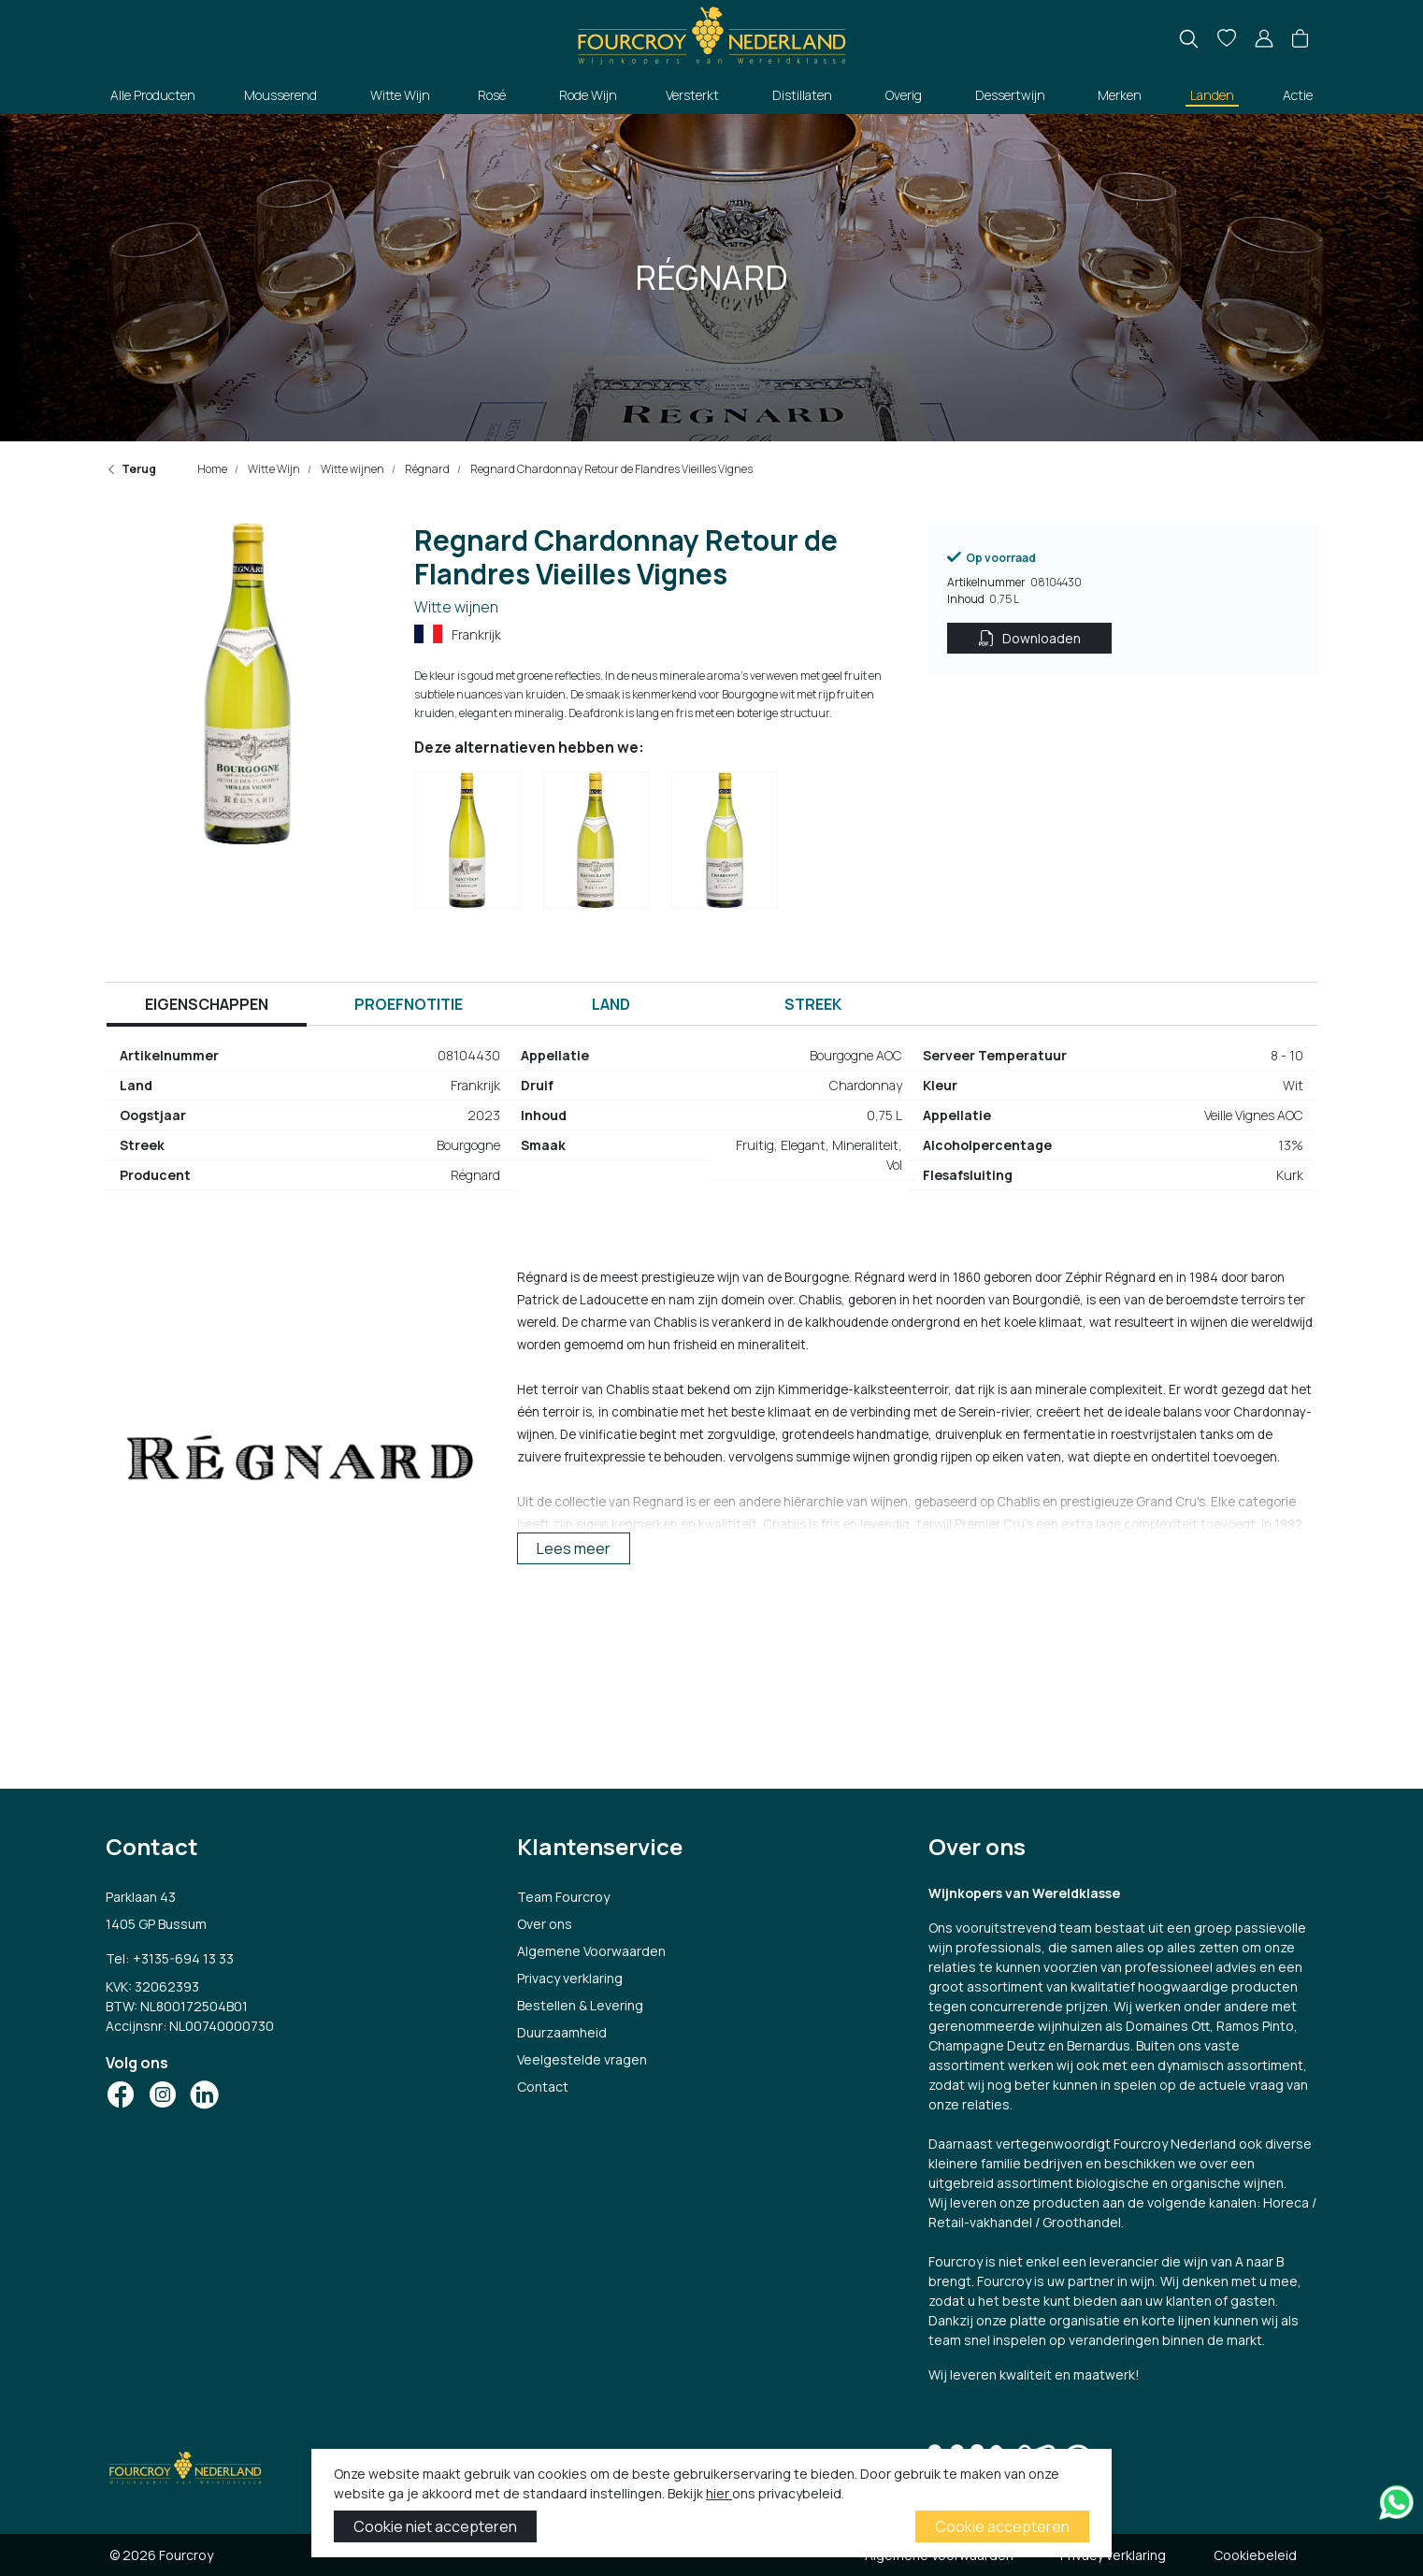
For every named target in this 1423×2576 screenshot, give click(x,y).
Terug (131, 469)
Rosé (492, 95)
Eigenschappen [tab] (206, 1004)
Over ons (544, 1924)
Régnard (426, 469)
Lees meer (574, 1548)
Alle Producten (152, 95)
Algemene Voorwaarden (591, 1951)
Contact (542, 2086)
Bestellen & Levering (580, 2005)
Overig (903, 95)
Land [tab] (611, 1004)
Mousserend (280, 95)
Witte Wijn (400, 95)
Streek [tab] (812, 1004)
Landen (1212, 95)
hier (719, 2493)
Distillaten (802, 95)
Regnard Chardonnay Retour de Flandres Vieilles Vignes (610, 469)
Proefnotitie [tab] (408, 1004)
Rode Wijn (588, 95)
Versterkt (692, 95)
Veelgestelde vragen (582, 2059)
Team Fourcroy (563, 1897)
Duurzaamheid (562, 2032)
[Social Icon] (121, 2093)
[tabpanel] (711, 1123)
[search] (1189, 38)
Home (212, 469)
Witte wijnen (351, 469)
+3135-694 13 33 (183, 1958)
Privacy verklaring (570, 1978)
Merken (1120, 95)
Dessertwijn (1010, 95)
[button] (1300, 39)
